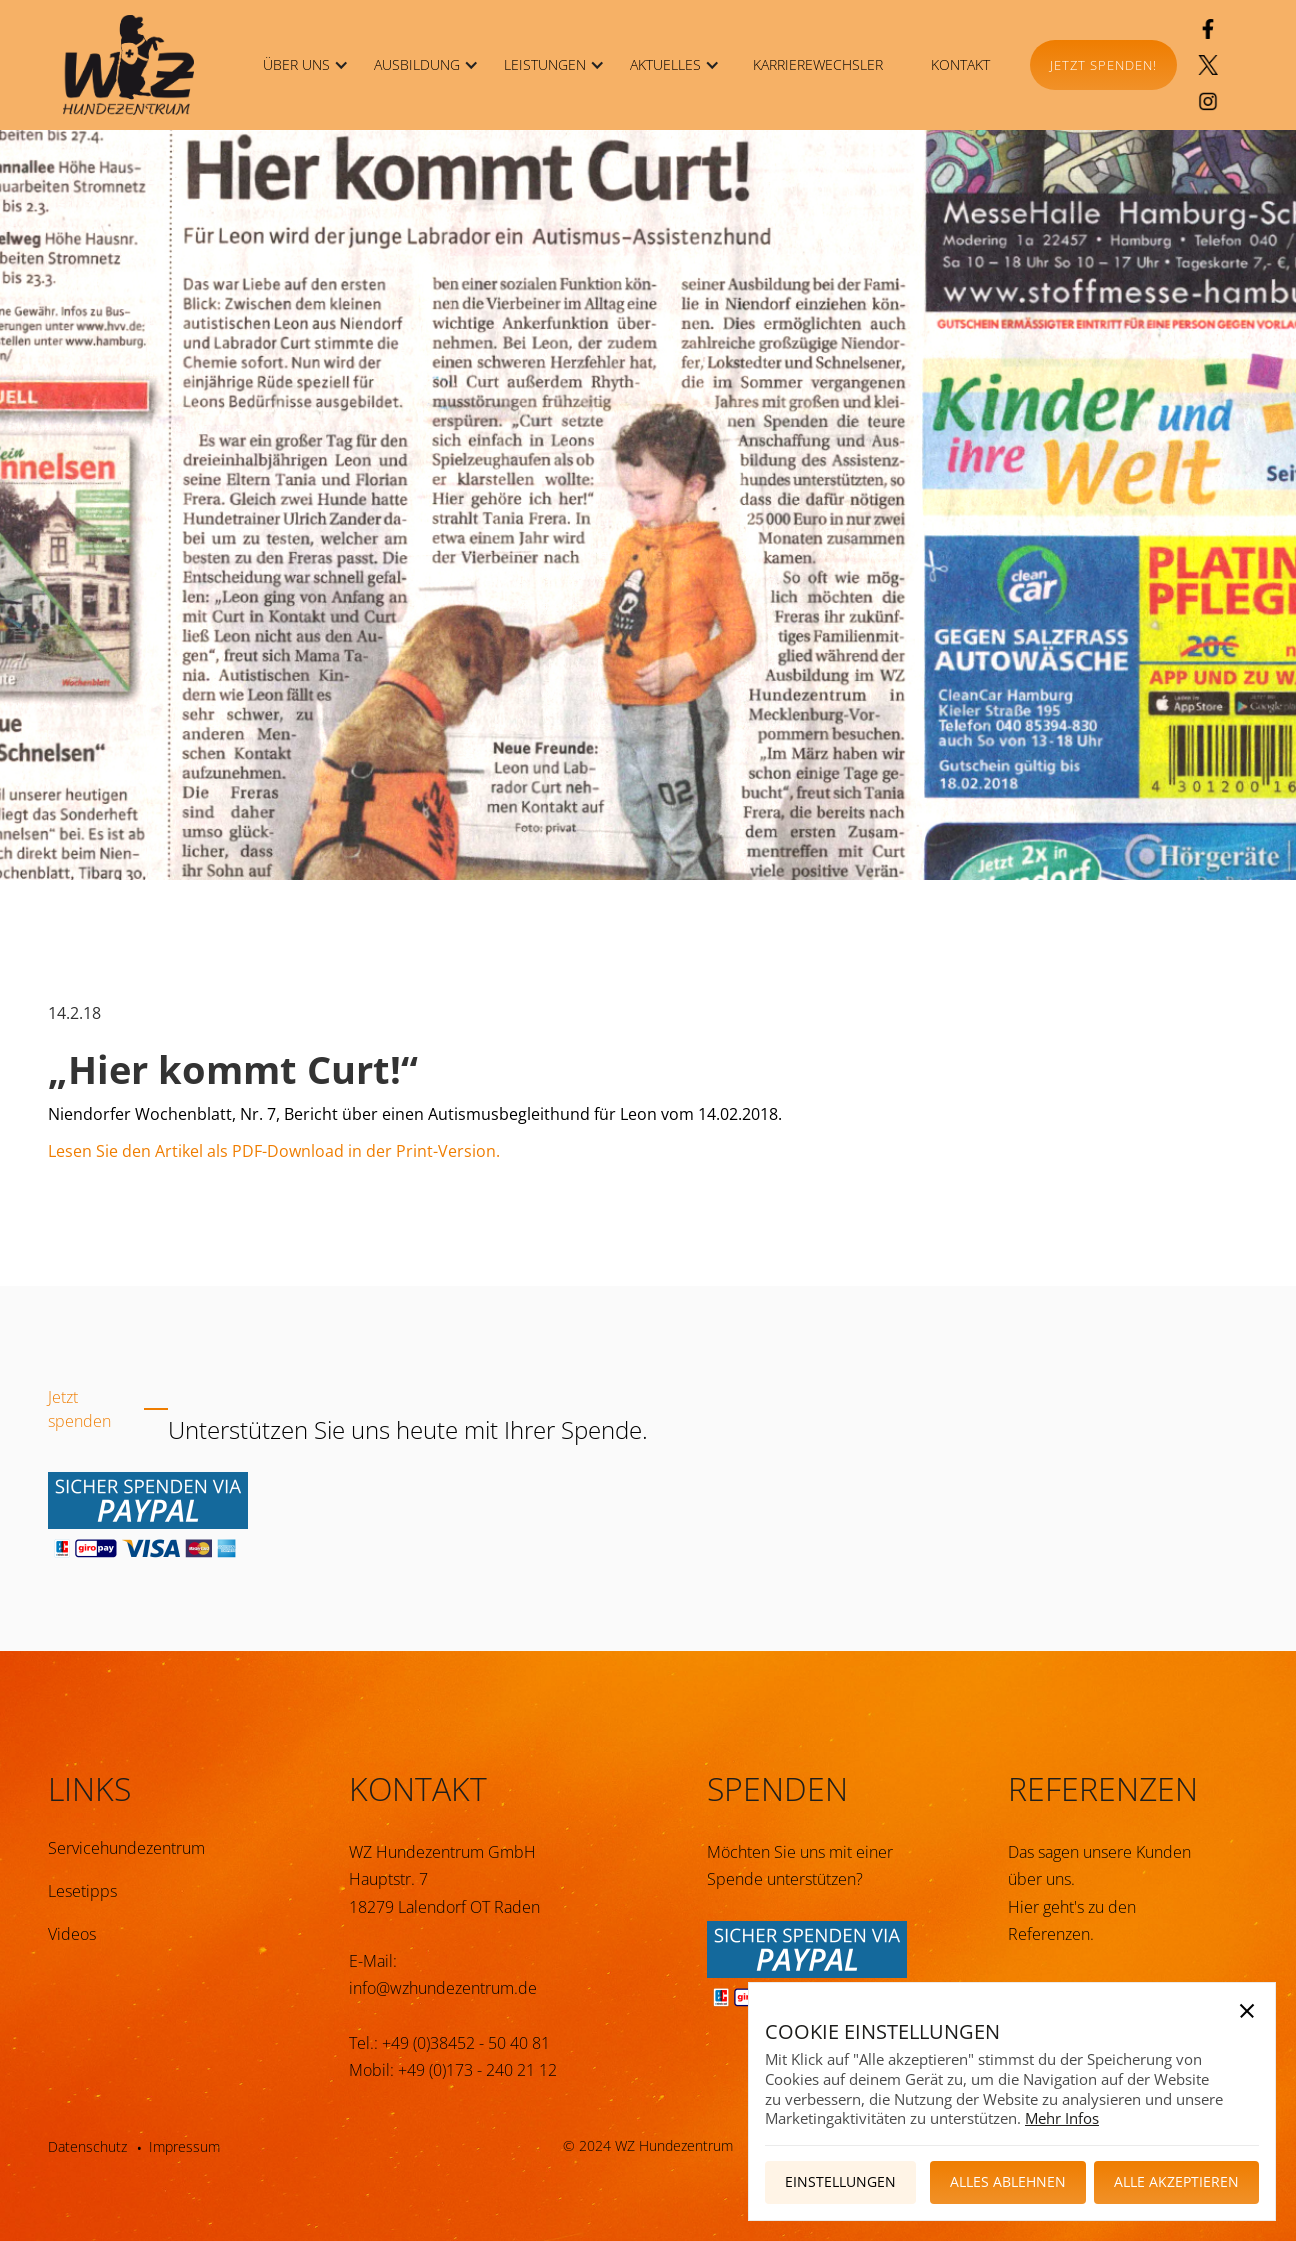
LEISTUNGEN (545, 64)
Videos (72, 1934)
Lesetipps (82, 1891)
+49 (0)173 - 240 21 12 (477, 2070)
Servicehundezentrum (126, 1848)
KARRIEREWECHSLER (818, 64)
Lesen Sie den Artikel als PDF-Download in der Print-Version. (274, 1151)
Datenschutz (87, 2146)
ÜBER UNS (296, 64)
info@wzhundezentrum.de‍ (443, 1988)
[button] (302, 64)
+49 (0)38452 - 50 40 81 (466, 2043)
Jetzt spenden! (1103, 65)
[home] (128, 65)
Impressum (184, 2146)
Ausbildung (417, 64)
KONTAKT (960, 64)
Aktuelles (665, 64)
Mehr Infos (1062, 2118)
